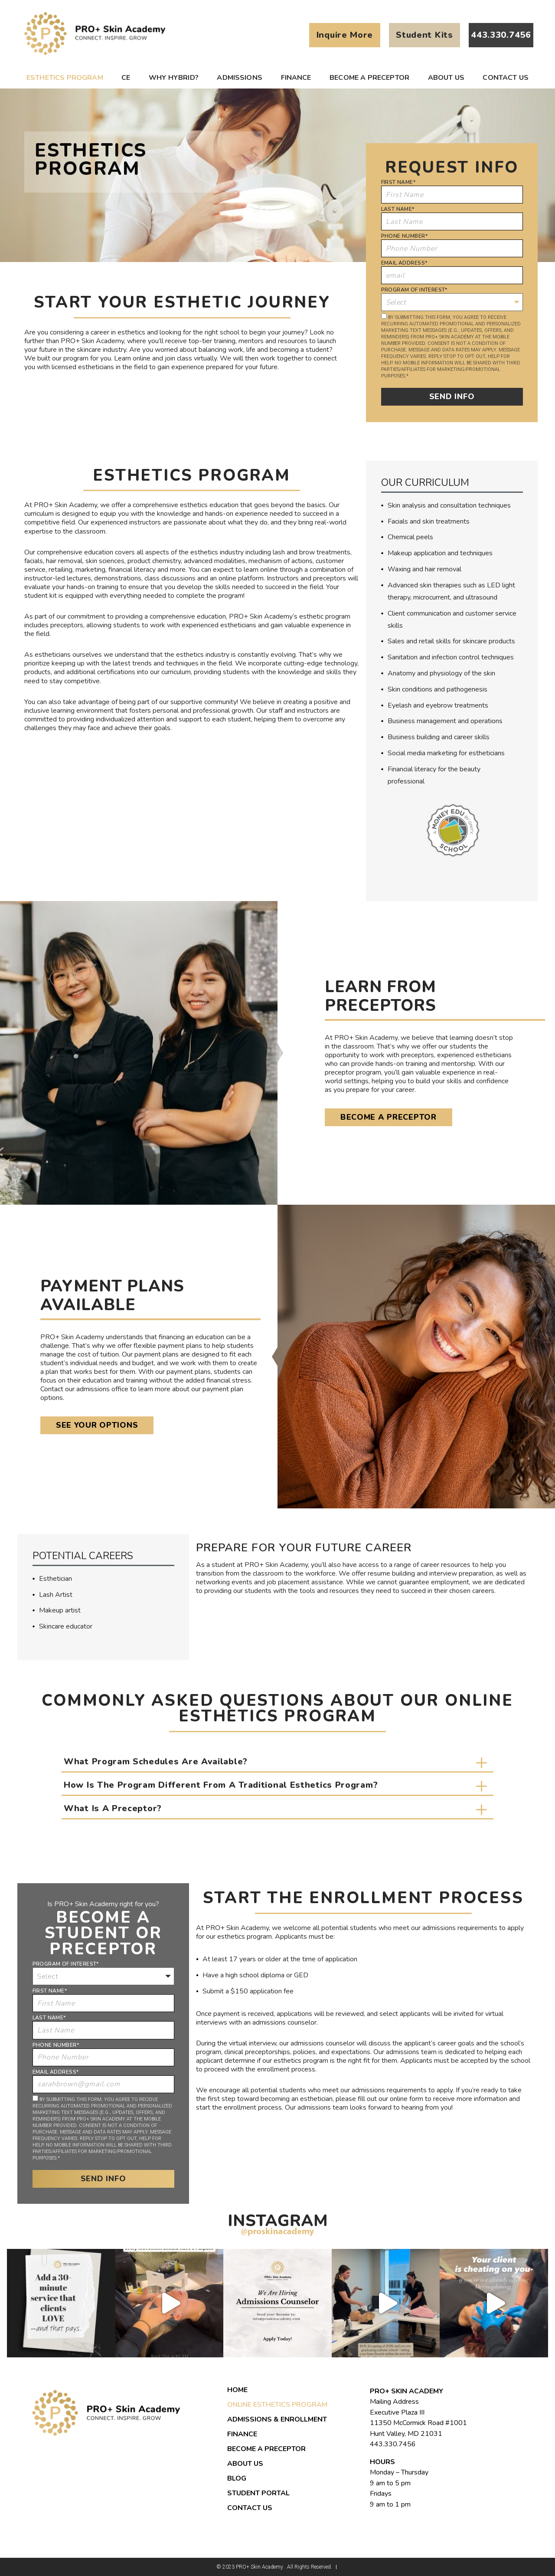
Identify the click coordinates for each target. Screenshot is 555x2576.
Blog (236, 2478)
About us (446, 77)
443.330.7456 (393, 2444)
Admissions (239, 77)
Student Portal (258, 2493)
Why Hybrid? (174, 77)
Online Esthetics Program (277, 2405)
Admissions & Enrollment (277, 2419)
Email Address (404, 262)
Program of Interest (414, 289)
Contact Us (506, 77)
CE (125, 77)
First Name (398, 182)
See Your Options (97, 1425)
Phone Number (404, 236)
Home (237, 2390)
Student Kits (424, 35)
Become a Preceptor (369, 77)
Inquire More (345, 35)
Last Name (398, 209)
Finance (296, 77)
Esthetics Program (64, 77)
